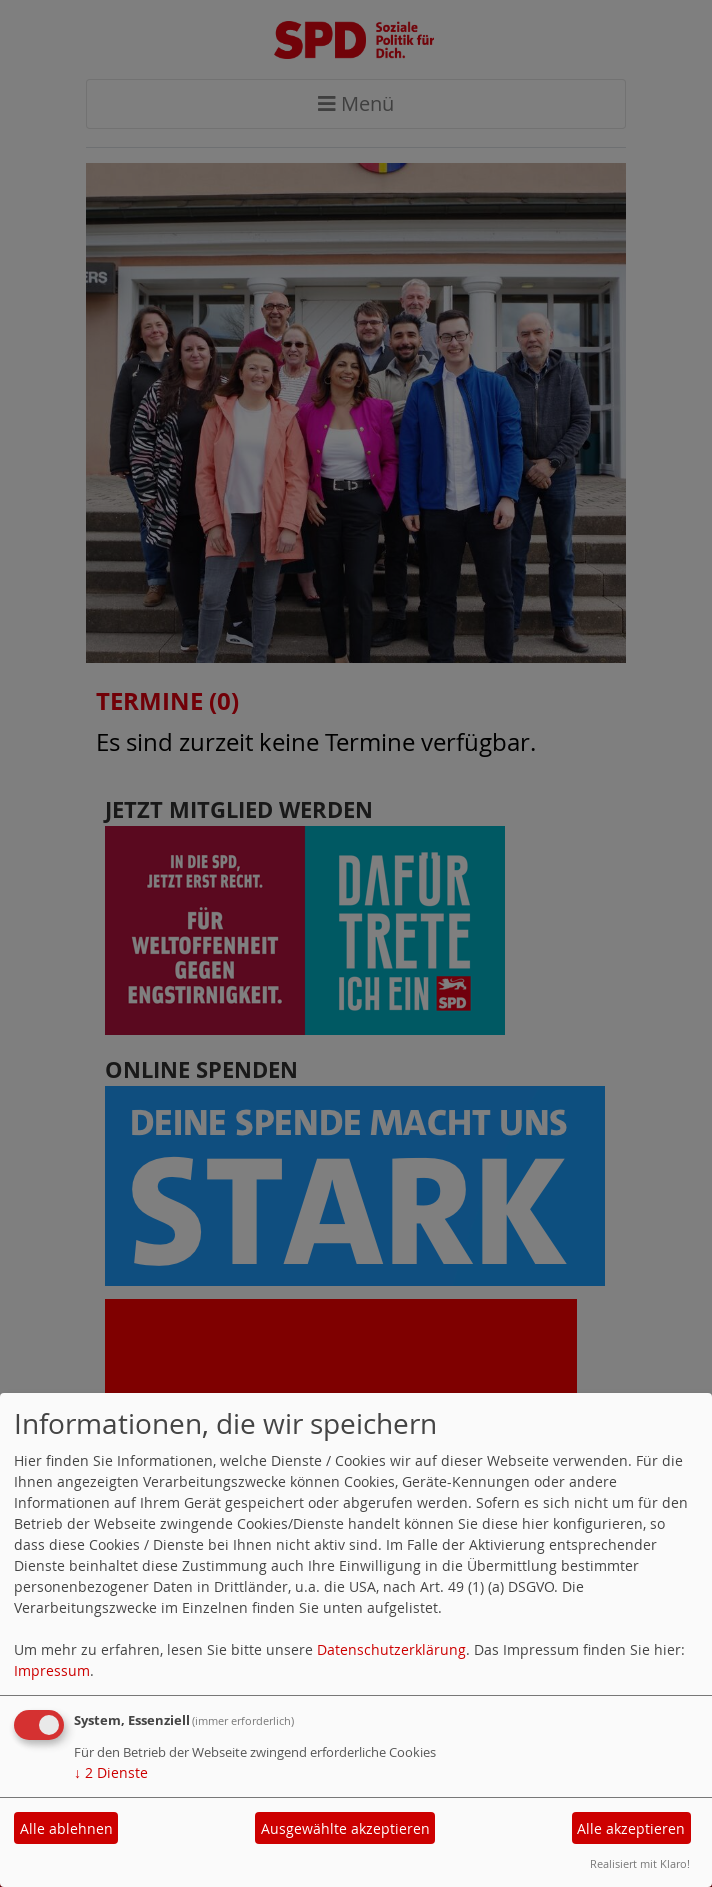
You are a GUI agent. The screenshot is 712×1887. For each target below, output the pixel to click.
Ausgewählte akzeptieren (345, 1828)
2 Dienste (111, 1772)
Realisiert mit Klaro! (640, 1863)
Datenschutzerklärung (391, 1649)
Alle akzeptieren (631, 1828)
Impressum (52, 1670)
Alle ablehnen (66, 1828)
